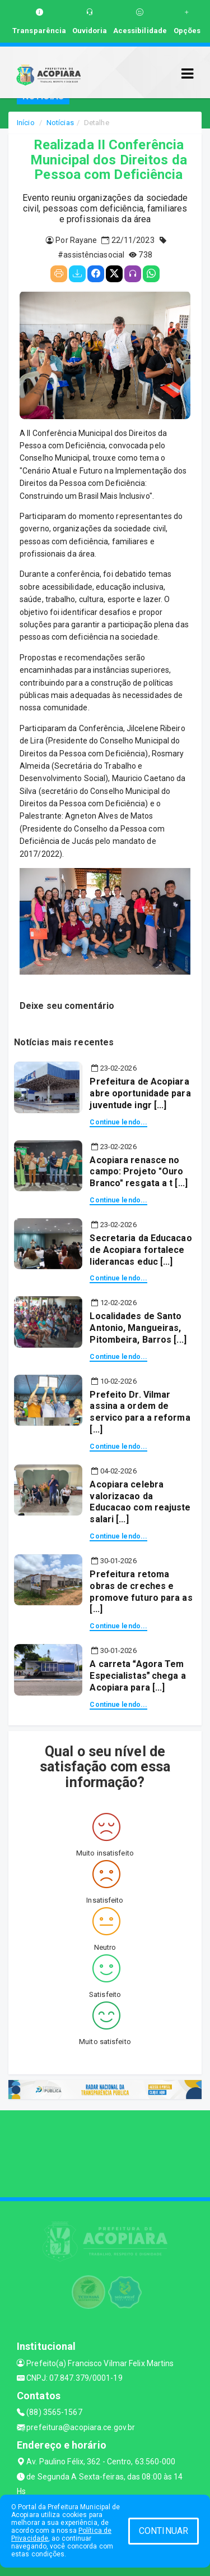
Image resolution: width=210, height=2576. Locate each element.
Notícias (60, 122)
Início (26, 122)
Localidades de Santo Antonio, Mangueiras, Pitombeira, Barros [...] (138, 1328)
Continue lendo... (118, 1122)
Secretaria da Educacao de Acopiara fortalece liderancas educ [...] (141, 1250)
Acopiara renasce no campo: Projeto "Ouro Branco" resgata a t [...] (139, 1172)
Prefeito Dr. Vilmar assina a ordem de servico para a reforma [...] (140, 1412)
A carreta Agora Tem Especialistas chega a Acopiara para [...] (137, 1676)
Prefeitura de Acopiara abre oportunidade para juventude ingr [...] (140, 1093)
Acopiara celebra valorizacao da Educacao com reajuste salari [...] (140, 1502)
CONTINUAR (163, 2531)
